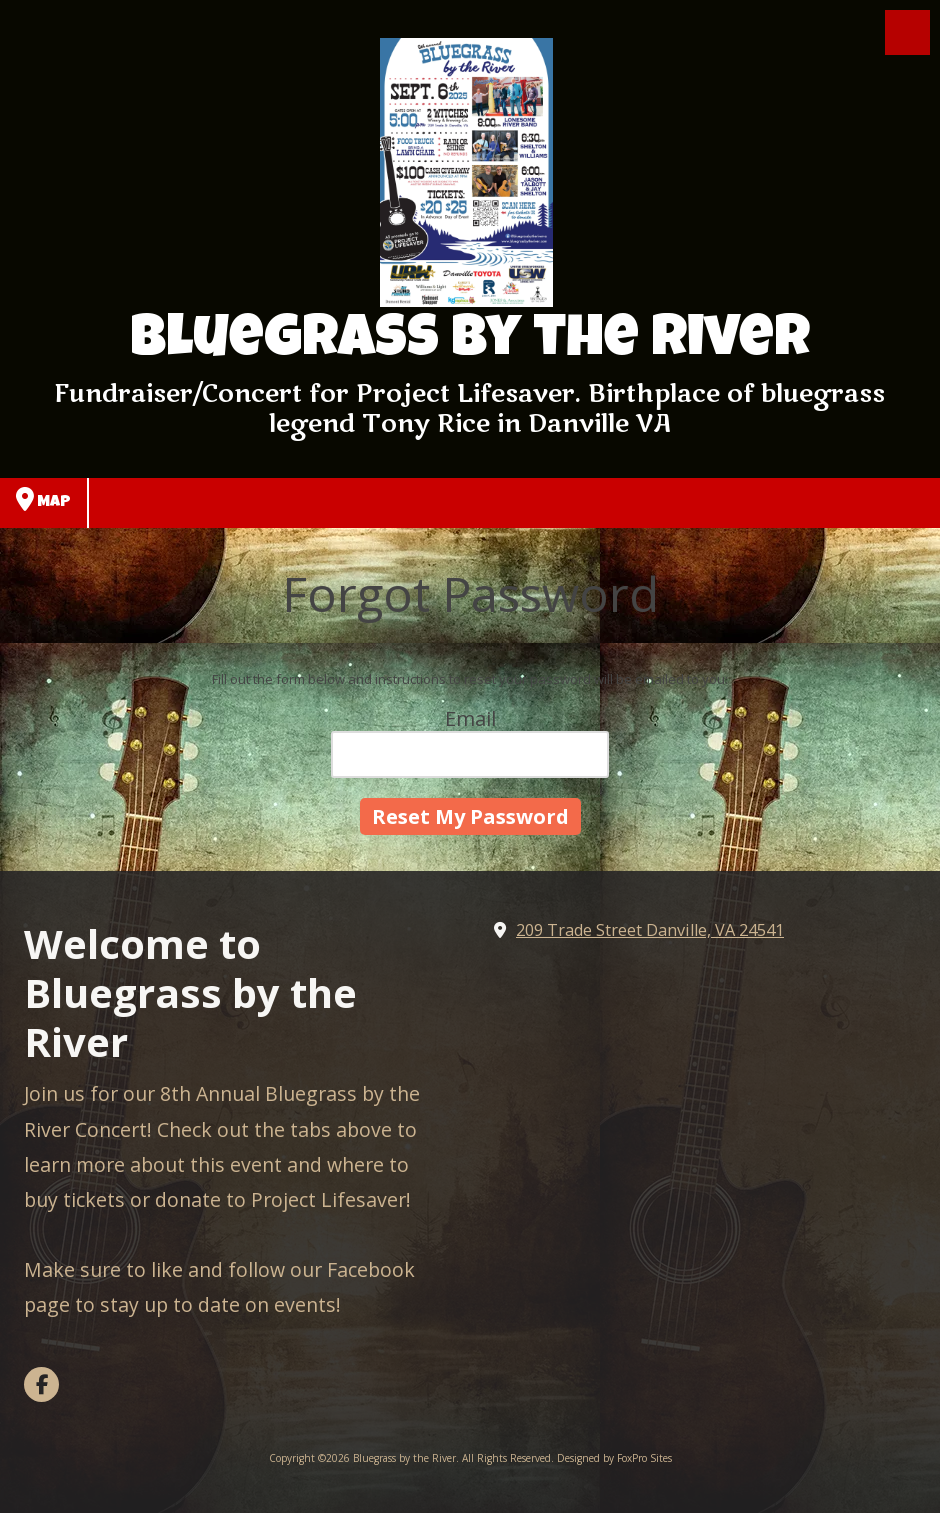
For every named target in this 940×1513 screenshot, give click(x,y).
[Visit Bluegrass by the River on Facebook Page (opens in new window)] (41, 1384)
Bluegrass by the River (470, 343)
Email (470, 718)
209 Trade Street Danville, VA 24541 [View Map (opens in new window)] (650, 930)
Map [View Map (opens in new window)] (43, 499)
